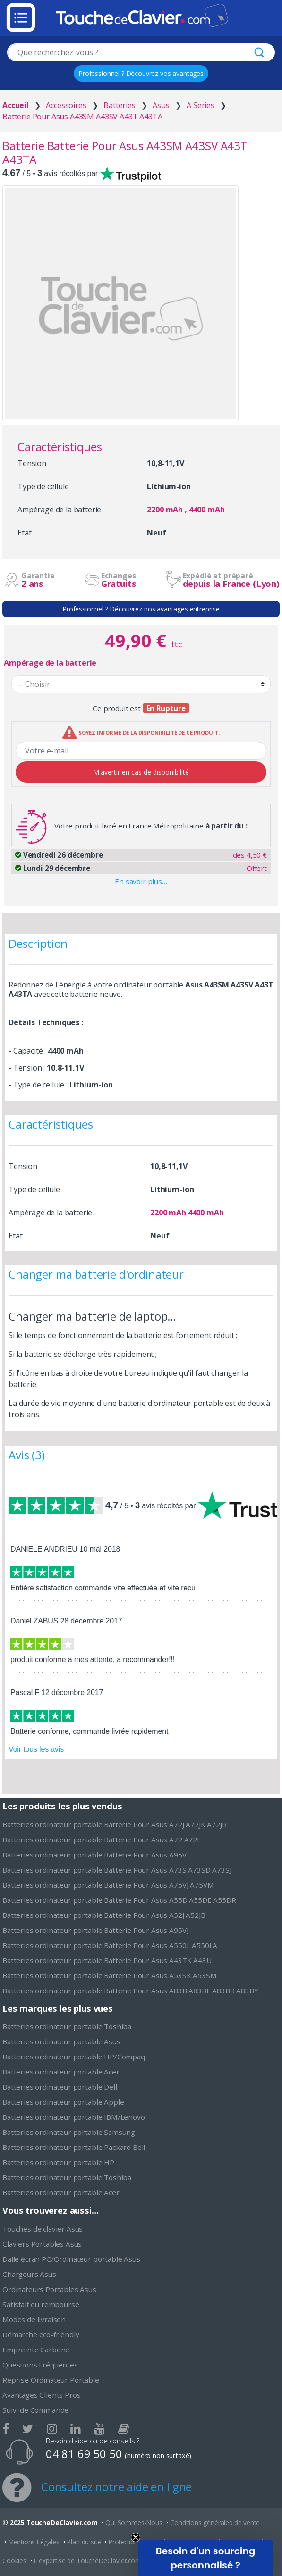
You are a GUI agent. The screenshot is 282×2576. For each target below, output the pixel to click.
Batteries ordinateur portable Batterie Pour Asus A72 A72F (101, 1839)
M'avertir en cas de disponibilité (141, 772)
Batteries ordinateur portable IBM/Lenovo (73, 2117)
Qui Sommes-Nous (133, 2522)
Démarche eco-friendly (40, 2334)
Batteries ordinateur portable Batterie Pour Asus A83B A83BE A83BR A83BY (130, 1990)
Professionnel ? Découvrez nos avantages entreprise (141, 608)
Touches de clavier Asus (42, 2228)
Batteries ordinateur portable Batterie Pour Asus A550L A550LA (109, 1945)
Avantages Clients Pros (41, 2395)
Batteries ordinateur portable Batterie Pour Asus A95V (94, 1854)
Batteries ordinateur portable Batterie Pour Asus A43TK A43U (107, 1960)
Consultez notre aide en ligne (116, 2486)
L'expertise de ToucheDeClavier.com (87, 2560)
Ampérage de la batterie (50, 663)
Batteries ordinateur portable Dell (59, 2086)
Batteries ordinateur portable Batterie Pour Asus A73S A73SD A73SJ (116, 1869)
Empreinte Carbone (35, 2349)
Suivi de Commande (35, 2410)
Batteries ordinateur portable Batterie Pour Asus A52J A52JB (103, 1915)
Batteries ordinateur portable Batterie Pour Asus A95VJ (95, 1930)
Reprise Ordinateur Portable (50, 2379)
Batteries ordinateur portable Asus (61, 2041)
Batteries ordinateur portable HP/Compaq (73, 2056)
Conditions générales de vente (214, 2522)
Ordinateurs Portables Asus (49, 2289)
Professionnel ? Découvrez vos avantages (141, 73)
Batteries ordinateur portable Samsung (68, 2132)
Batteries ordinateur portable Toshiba (66, 2026)
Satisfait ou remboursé (40, 2304)
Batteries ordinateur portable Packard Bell (73, 2147)
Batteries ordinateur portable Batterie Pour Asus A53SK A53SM (109, 1975)
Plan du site (84, 2541)
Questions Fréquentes (40, 2364)
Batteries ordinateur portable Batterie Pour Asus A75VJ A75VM (108, 1885)
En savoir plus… (141, 881)
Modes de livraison (34, 2319)
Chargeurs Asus (29, 2274)
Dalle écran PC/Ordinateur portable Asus (71, 2259)
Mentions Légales (34, 2541)
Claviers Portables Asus (42, 2244)
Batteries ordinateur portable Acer (61, 2071)
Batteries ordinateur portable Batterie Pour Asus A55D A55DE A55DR (119, 1900)
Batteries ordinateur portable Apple (63, 2102)
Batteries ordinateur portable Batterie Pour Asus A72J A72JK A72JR (114, 1824)
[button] (205, 2558)
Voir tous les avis (36, 1749)
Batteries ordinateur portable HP (58, 2162)
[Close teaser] (135, 2537)
